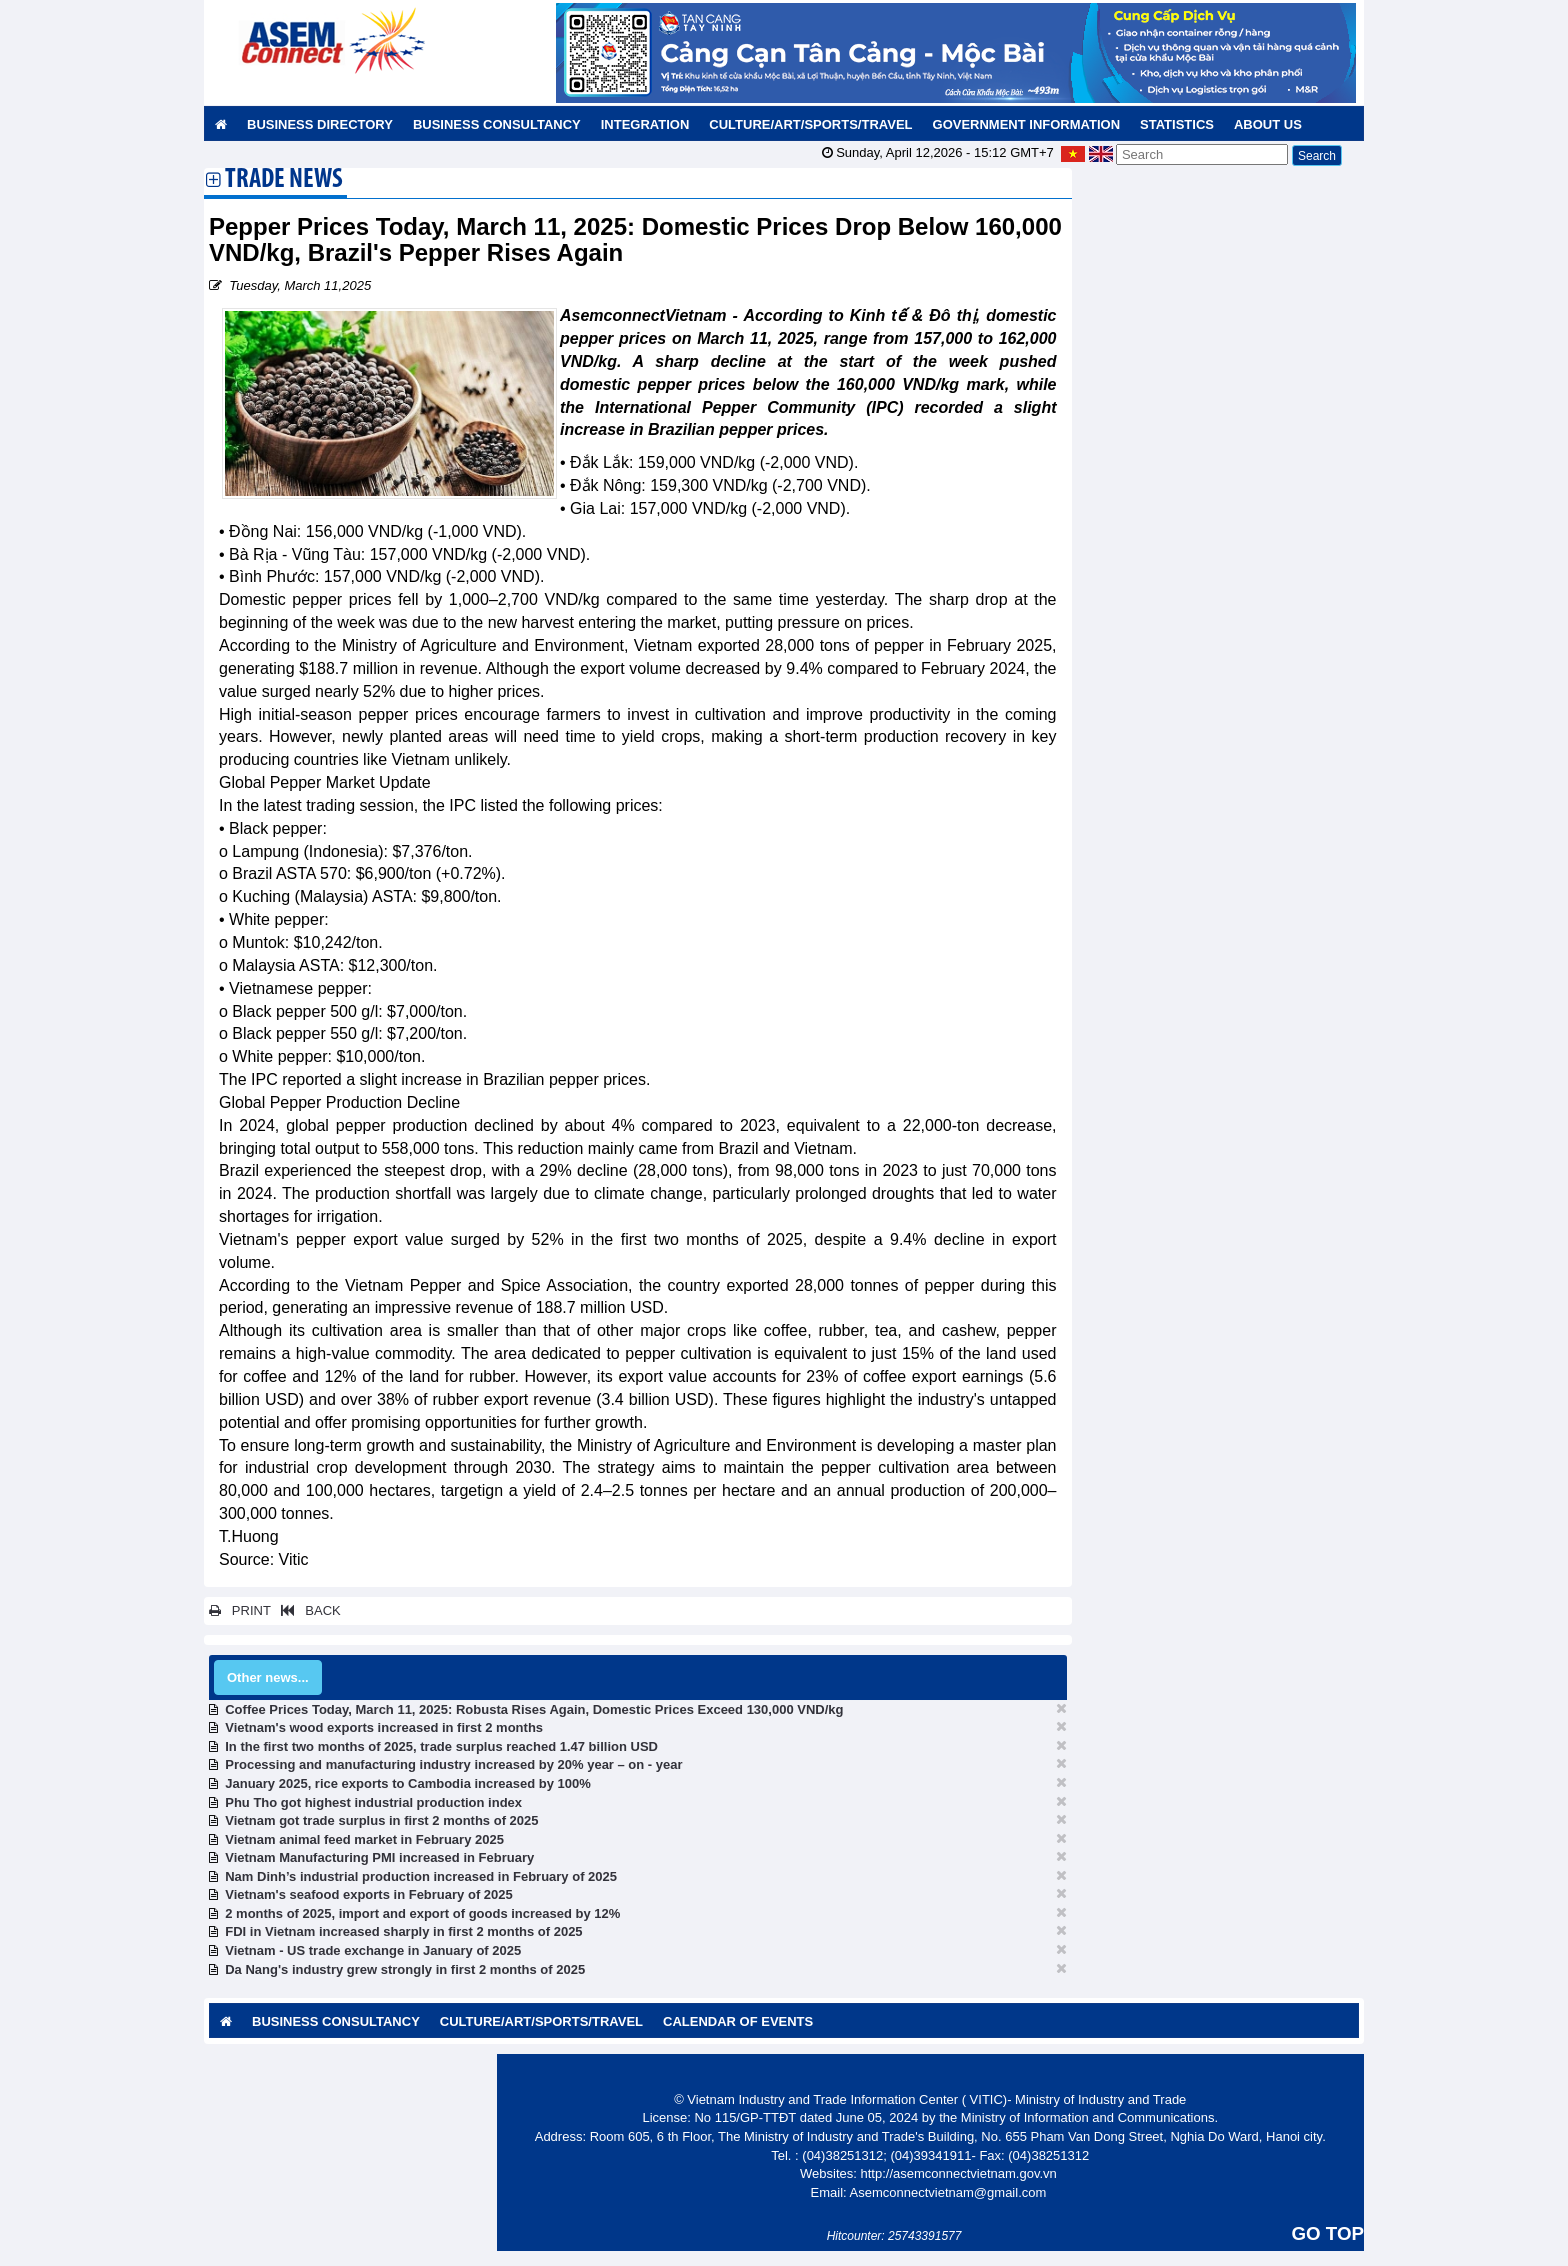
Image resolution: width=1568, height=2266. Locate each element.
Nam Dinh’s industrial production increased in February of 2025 (421, 1876)
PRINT (240, 1610)
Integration (645, 124)
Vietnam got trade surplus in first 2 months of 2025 (381, 1820)
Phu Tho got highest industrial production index (373, 1802)
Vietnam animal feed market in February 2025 (364, 1839)
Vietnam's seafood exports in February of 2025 (369, 1894)
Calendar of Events (738, 2021)
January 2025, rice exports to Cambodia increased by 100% (408, 1783)
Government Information (1027, 124)
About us (1268, 124)
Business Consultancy (497, 124)
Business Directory (320, 124)
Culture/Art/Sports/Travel (810, 124)
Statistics (1177, 124)
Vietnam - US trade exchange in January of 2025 (373, 1950)
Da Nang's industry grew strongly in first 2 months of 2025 (405, 1969)
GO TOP (1328, 2233)
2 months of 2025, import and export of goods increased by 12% (422, 1913)
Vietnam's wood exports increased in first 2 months (384, 1727)
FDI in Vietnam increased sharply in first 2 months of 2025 (403, 1931)
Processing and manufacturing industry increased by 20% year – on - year (453, 1764)
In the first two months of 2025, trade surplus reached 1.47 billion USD (441, 1746)
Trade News (284, 181)
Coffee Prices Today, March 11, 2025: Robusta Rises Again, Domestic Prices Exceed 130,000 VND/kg (534, 1709)
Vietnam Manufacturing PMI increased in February (379, 1857)
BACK (307, 1610)
